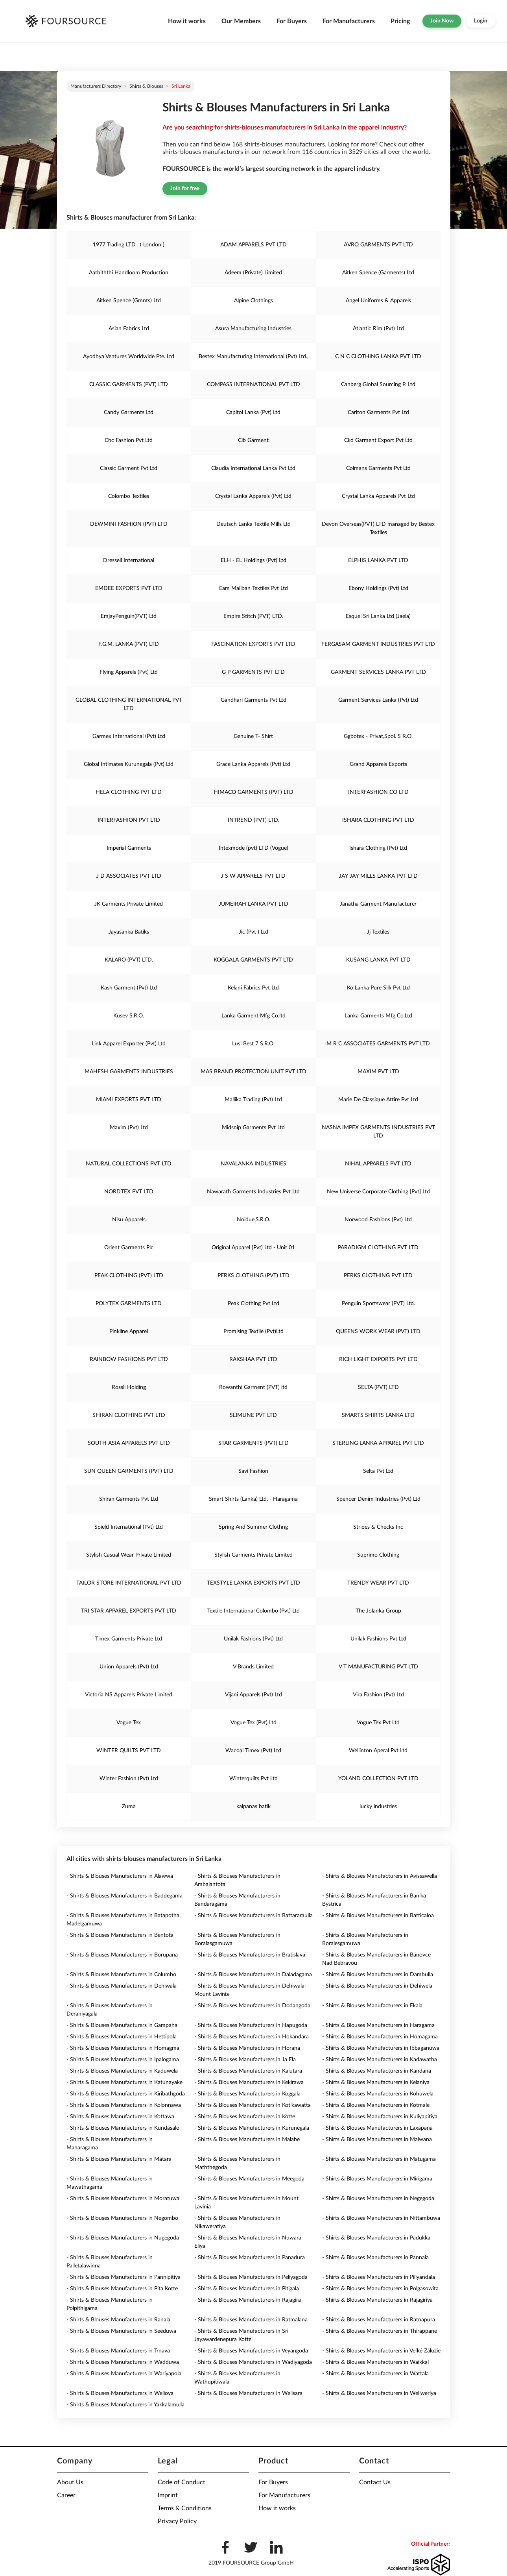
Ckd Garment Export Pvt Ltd (378, 440)
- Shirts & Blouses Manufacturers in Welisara (248, 2393)
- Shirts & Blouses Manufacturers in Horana (247, 2048)
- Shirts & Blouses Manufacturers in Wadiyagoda (253, 2362)
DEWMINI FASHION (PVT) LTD (129, 524)
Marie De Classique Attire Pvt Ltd (378, 1099)
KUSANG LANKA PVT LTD (378, 960)
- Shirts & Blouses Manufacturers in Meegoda (249, 2179)
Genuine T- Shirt (253, 736)
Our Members (241, 21)
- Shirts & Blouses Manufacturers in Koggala (247, 2094)
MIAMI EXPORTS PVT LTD (128, 1099)
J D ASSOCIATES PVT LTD (128, 876)
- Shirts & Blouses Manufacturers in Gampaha (121, 2025)
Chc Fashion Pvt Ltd (129, 440)
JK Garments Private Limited (128, 904)
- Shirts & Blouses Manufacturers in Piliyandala (378, 2277)
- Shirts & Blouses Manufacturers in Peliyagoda (251, 2277)
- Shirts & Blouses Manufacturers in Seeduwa (121, 2331)
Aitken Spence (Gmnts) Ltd (128, 300)
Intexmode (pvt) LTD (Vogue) (253, 848)
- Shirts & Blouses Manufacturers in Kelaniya (376, 2082)
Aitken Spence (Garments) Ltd (378, 273)
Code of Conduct (181, 2482)
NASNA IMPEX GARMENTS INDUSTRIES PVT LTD (378, 1132)
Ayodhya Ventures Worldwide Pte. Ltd (128, 356)
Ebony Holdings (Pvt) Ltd (378, 588)
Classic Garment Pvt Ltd (128, 468)
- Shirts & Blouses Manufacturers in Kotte (244, 2116)
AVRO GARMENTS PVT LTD (378, 245)
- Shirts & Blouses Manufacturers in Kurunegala (251, 2128)
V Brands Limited (253, 1667)
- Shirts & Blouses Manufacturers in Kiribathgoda (125, 2094)
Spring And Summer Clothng (253, 1527)
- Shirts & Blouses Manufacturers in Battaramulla (253, 1915)
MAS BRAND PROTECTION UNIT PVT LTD (253, 1071)
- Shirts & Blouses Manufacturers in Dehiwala (121, 1986)
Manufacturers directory (95, 86)
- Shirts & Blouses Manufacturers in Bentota (119, 1935)
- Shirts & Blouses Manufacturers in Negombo (122, 2218)
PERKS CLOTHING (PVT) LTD (253, 1275)
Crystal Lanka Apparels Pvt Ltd (378, 496)
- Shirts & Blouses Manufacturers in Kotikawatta (252, 2105)
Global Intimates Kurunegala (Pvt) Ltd (128, 764)
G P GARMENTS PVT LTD (253, 672)
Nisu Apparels (129, 1219)
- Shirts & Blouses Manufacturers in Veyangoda (251, 2351)
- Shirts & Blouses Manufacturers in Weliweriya (379, 2393)
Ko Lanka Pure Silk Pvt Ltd (378, 988)
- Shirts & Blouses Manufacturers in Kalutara (248, 2071)
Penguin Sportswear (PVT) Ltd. (378, 1303)
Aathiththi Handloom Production (128, 273)
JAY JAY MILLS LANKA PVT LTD (378, 876)
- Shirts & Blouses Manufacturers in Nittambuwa (381, 2218)
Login (480, 21)
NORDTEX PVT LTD (128, 1192)
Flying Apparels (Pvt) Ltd (129, 672)
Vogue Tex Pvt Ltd (378, 1722)
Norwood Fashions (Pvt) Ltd (378, 1219)
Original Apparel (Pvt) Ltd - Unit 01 (253, 1247)
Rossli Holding (129, 1387)
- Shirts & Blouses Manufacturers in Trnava (118, 2351)
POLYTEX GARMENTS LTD (129, 1303)
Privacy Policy (177, 2521)
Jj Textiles (378, 932)
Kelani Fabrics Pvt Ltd (253, 988)
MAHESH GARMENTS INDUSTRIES (129, 1071)
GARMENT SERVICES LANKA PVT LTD (378, 672)
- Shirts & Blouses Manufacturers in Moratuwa (122, 2198)
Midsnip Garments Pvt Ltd (253, 1127)
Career (66, 2495)
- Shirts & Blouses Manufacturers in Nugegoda (122, 2238)
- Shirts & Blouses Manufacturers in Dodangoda (252, 2005)
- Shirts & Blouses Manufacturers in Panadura (249, 2257)
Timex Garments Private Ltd (128, 1639)
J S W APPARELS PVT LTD (253, 876)
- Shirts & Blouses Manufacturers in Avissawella (379, 1876)
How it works (187, 21)
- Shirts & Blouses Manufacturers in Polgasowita (380, 2288)
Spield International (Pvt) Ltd (128, 1527)
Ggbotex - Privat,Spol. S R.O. (378, 736)
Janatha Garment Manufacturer (378, 904)
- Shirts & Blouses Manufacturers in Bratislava (249, 1955)
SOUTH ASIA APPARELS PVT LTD (129, 1443)
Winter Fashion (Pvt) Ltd (129, 1778)
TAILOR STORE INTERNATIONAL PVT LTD (128, 1583)
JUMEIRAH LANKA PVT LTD (253, 904)
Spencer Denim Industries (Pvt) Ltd (378, 1499)
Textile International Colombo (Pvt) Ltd (253, 1611)
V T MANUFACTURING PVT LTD (378, 1667)
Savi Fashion (253, 1471)
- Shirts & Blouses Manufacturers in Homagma (122, 2048)
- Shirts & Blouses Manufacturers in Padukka (376, 2238)
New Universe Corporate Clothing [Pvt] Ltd (378, 1192)
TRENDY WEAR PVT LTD (378, 1583)
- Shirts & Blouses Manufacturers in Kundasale (122, 2128)
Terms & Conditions (185, 2508)
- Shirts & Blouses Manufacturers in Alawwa (119, 1876)
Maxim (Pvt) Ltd (129, 1127)
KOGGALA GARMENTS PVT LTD (253, 960)
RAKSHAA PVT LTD (253, 1359)
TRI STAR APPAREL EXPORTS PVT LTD (128, 1611)
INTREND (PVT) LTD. (253, 820)
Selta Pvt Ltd (378, 1471)
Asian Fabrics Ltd (129, 328)
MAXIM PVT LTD (378, 1071)
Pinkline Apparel (128, 1331)
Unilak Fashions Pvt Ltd (378, 1639)
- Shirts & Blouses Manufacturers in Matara (118, 2159)
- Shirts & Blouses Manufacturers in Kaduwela (122, 2071)
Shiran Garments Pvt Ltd (128, 1499)
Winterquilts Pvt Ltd (253, 1778)
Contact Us (375, 2482)
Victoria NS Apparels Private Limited (128, 1695)
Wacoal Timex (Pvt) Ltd (253, 1750)
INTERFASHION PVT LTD (129, 820)
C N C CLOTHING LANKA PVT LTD (378, 356)
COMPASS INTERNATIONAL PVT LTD (253, 384)
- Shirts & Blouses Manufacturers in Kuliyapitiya (379, 2116)
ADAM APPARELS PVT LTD (253, 245)
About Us (70, 2482)
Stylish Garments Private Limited (253, 1555)
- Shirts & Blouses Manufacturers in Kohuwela (377, 2094)
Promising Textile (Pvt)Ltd (253, 1331)
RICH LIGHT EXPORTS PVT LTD (378, 1359)
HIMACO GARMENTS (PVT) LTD (253, 792)
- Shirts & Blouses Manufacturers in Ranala (118, 2320)
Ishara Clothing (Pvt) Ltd (378, 848)
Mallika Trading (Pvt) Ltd (253, 1099)
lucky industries (378, 1806)
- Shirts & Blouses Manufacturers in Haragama (378, 2025)
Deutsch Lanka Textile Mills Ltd (253, 524)
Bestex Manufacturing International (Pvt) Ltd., (253, 356)
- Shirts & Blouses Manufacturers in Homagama (380, 2037)
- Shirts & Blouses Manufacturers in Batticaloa (378, 1915)
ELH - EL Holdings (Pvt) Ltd (253, 560)
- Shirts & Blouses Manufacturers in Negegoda (378, 2198)
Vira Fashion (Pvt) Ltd (378, 1695)
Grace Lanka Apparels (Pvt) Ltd (253, 764)
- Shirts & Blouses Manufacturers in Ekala (372, 2005)
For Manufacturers (349, 21)
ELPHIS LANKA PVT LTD (378, 560)
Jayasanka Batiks (129, 932)
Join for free (184, 188)
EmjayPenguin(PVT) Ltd (129, 616)
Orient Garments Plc (128, 1247)
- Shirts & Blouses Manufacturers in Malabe (247, 2139)
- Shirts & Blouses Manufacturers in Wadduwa (122, 2362)
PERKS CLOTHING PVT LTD (378, 1275)
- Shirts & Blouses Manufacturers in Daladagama (253, 1974)
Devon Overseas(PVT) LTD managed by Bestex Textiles (378, 528)
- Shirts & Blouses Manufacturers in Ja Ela (245, 2059)
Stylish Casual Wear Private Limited (128, 1555)
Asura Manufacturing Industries (253, 328)
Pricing (400, 21)
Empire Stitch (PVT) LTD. (253, 616)
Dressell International (128, 560)
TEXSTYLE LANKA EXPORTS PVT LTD (253, 1583)
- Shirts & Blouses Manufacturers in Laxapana (377, 2128)
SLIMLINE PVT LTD (253, 1415)
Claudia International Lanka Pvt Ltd (253, 468)
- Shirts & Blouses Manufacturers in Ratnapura (378, 2320)
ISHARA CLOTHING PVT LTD (378, 820)
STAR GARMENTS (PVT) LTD (253, 1443)
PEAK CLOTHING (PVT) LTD (128, 1275)
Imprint (168, 2495)
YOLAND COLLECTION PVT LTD (378, 1778)
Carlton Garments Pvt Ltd (378, 412)
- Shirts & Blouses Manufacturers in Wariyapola (123, 2373)
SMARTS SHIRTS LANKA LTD (378, 1415)
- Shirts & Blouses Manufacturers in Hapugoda (250, 2025)
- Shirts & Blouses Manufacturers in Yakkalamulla (125, 2405)
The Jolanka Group (378, 1611)
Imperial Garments (129, 848)
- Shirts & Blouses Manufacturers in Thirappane (379, 2331)
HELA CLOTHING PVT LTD (129, 792)
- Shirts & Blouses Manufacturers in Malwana (377, 2139)
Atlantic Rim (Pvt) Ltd (378, 328)
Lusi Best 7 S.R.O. (253, 1044)
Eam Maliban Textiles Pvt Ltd (253, 588)
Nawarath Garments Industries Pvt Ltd (253, 1192)
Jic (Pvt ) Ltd (253, 932)
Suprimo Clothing (378, 1555)
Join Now (442, 21)
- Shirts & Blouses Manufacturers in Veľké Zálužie (381, 2351)
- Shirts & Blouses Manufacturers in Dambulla (377, 1974)
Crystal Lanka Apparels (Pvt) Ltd (253, 496)
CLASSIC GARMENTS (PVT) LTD (128, 384)
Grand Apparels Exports (378, 764)
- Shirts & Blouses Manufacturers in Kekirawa (249, 2082)
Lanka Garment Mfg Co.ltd (253, 1016)
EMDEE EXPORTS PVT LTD (128, 588)
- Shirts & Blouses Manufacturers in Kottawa (120, 2116)
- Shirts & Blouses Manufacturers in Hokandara (251, 2037)
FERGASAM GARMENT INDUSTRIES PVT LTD (378, 644)
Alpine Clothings (253, 300)
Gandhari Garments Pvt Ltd (253, 700)
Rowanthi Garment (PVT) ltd (253, 1387)
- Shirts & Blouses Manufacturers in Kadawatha (379, 2059)
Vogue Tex (128, 1722)
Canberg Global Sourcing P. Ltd (378, 384)
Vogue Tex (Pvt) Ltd (253, 1722)
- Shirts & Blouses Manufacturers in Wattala (375, 2373)
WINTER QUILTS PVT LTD (128, 1750)
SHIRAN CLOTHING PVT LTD (128, 1415)
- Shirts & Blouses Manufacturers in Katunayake (124, 2082)
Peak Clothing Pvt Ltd (253, 1303)
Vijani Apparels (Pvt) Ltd (253, 1695)
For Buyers (292, 21)
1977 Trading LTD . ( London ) (128, 245)
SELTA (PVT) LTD (378, 1387)
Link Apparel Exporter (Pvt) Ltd (129, 1044)
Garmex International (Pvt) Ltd (128, 736)
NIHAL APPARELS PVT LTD (378, 1164)
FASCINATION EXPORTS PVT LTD (253, 644)
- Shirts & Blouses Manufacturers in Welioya (119, 2393)
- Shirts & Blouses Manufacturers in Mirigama (377, 2179)
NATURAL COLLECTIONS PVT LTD (128, 1164)
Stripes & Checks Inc (378, 1527)
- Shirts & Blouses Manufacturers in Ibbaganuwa (380, 2048)
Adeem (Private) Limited (253, 273)
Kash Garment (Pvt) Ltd (129, 988)
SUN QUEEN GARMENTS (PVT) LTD (128, 1471)
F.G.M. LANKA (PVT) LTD (128, 644)
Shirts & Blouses (146, 86)
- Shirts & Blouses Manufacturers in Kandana (376, 2071)
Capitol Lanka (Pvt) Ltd (253, 412)
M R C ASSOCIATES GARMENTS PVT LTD (378, 1044)
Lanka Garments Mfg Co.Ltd (378, 1016)
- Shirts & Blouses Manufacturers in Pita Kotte (122, 2288)
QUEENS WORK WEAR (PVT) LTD (378, 1331)
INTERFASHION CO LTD (378, 792)
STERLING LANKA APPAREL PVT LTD (378, 1443)
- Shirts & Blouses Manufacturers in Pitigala (246, 2288)
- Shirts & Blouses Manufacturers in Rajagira (247, 2300)
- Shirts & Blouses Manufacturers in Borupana (122, 1955)
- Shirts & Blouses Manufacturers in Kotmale (376, 2105)
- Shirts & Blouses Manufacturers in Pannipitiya (123, 2277)
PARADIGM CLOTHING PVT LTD (378, 1247)
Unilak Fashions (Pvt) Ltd (253, 1639)
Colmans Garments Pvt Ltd (378, 468)
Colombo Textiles (128, 496)
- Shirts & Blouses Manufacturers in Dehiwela (377, 1986)
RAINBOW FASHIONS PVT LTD (129, 1359)
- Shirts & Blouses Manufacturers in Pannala (375, 2257)
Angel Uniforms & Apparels (378, 300)
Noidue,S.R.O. (253, 1219)
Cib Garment (253, 440)
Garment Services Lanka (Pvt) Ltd (378, 700)
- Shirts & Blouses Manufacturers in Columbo (121, 1974)
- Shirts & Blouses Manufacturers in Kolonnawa (123, 2105)
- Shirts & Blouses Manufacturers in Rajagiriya (377, 2300)
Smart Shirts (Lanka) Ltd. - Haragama (253, 1499)
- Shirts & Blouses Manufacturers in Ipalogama (122, 2059)
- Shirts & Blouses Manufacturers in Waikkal (375, 2362)
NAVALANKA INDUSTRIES (253, 1164)
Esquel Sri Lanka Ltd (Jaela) (378, 616)
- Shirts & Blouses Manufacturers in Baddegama (124, 1896)
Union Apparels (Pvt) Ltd (129, 1667)
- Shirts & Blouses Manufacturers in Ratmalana (251, 2320)
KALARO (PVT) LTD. (129, 960)
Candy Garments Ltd (128, 412)
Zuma (129, 1806)
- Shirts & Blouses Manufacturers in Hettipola (121, 2037)
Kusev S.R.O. (128, 1016)
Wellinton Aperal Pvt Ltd (378, 1750)
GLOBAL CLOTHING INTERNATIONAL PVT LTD (129, 704)
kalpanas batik (253, 1806)
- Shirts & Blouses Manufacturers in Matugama (379, 2159)
